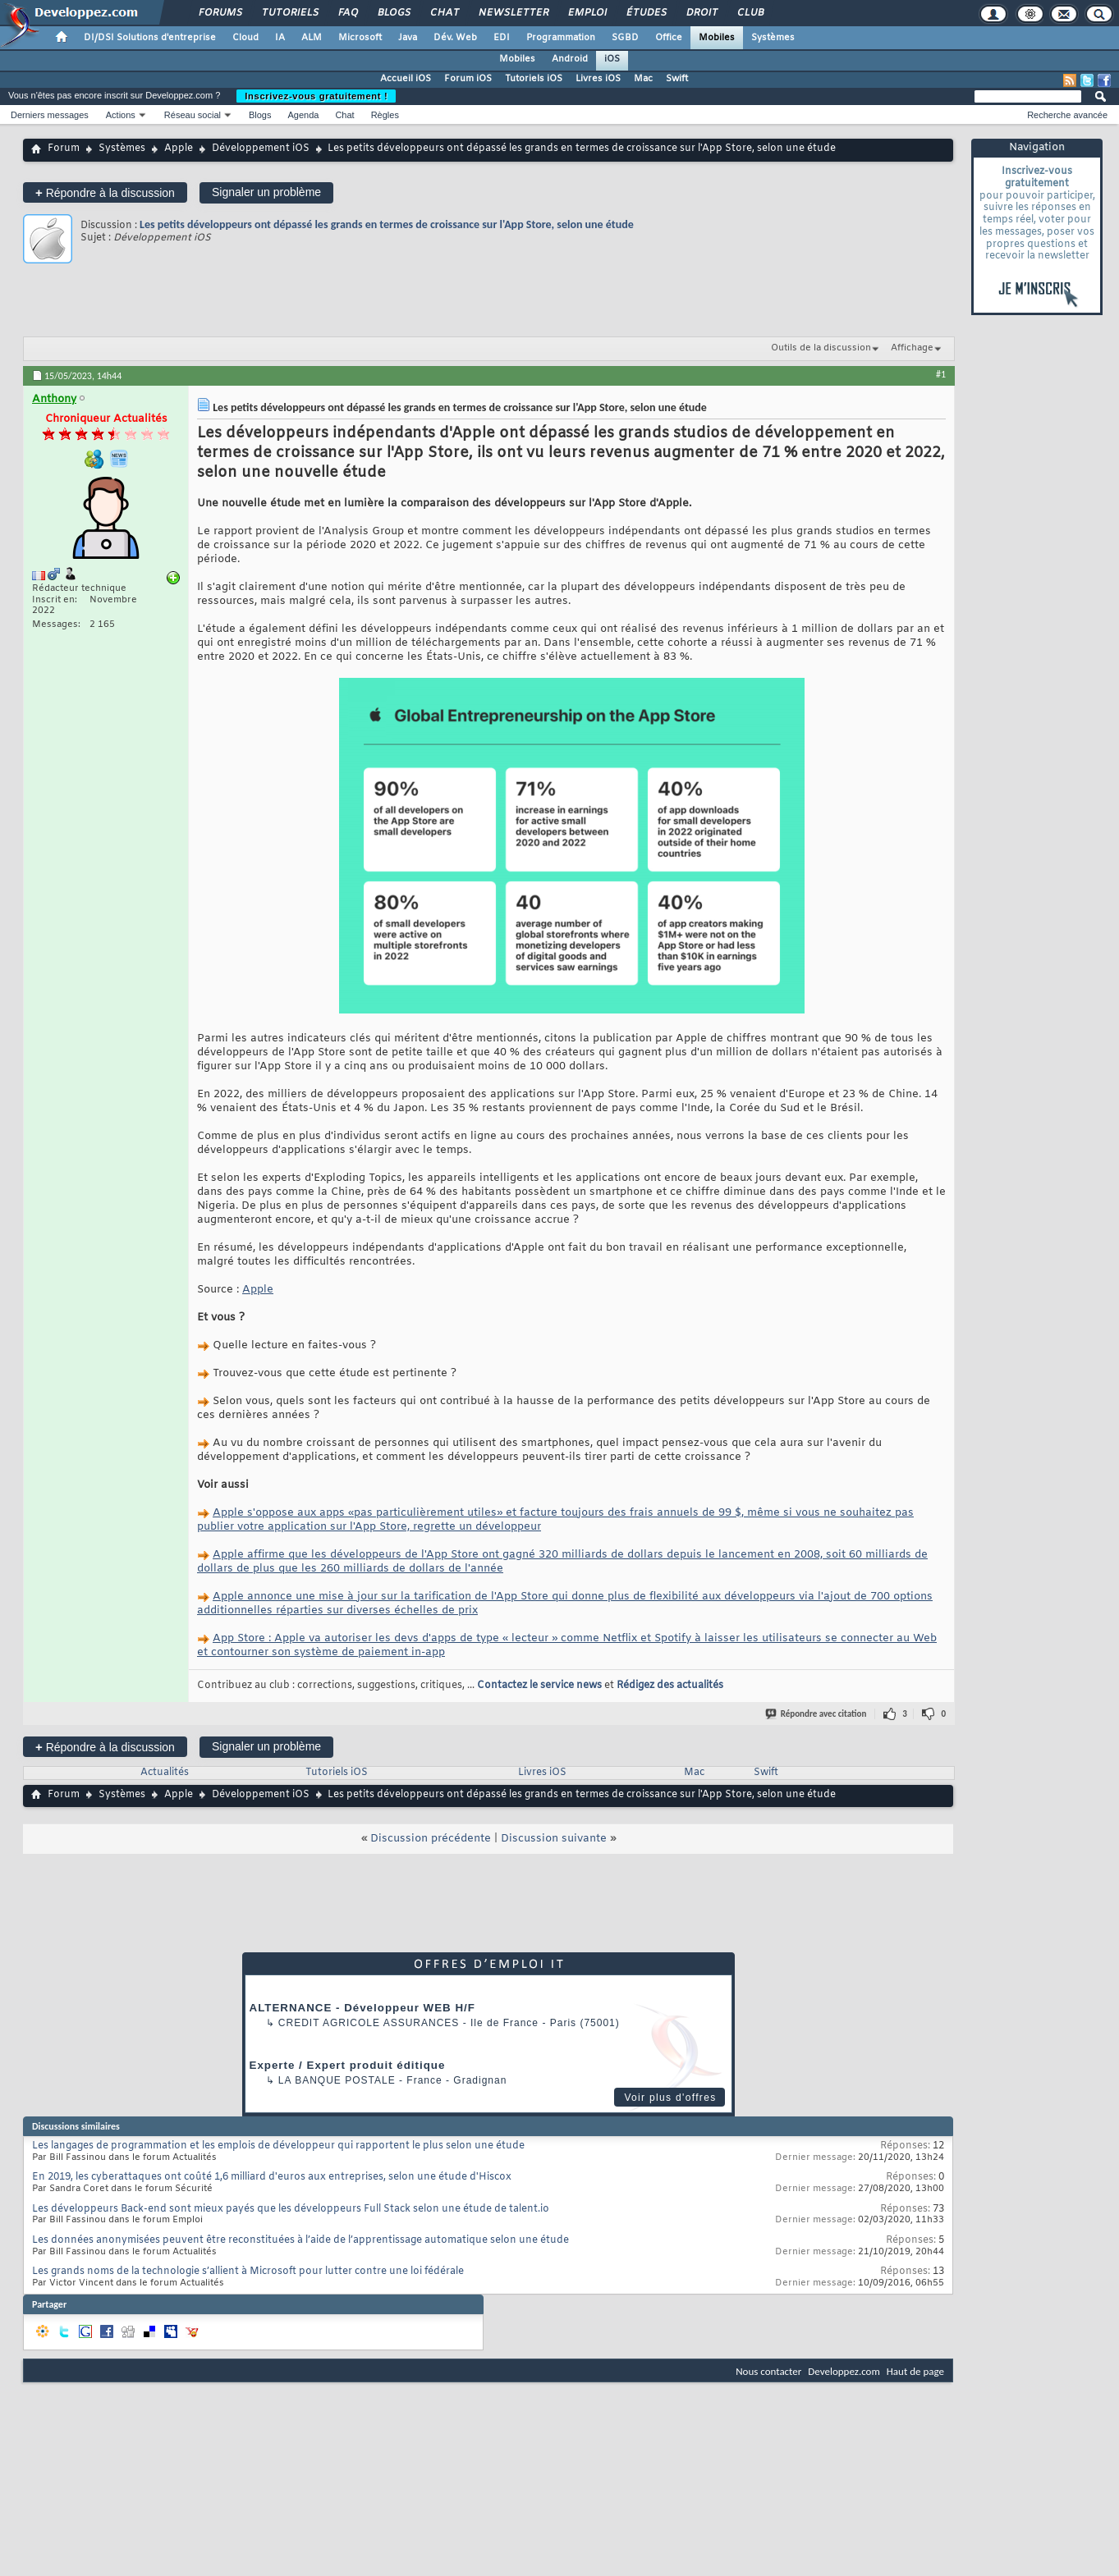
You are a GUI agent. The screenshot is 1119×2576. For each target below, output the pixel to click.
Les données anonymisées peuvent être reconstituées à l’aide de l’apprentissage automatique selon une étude (300, 2240)
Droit (701, 13)
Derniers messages (50, 115)
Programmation (560, 37)
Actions (120, 115)
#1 (941, 374)
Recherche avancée (1067, 115)
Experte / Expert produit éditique (348, 2065)
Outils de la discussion (821, 348)
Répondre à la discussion (105, 192)
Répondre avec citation (817, 1714)
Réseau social (192, 115)
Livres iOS (598, 79)
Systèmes (773, 37)
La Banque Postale (337, 2080)
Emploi (587, 13)
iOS (612, 59)
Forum (64, 148)
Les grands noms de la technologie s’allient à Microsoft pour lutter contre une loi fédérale (248, 2271)
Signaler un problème (266, 192)
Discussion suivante (554, 1839)
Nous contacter (768, 2371)
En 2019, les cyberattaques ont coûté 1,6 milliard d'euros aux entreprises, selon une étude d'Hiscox (271, 2177)
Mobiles (717, 37)
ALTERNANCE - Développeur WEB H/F (362, 2008)
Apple (178, 148)
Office (668, 37)
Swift (677, 79)
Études (645, 13)
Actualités (164, 1772)
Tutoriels (289, 13)
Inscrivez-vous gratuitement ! (316, 96)
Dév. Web (455, 37)
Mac (643, 79)
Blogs (393, 13)
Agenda (303, 115)
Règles (385, 115)
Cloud (245, 37)
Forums (219, 13)
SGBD (625, 37)
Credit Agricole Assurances (369, 2023)
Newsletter (512, 13)
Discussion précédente (430, 1839)
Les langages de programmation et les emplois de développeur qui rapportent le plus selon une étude (278, 2146)
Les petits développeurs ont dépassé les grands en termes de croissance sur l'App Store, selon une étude (387, 224)
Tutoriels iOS (533, 79)
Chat (444, 13)
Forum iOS (468, 79)
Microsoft (360, 37)
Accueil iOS (405, 79)
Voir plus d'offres (670, 2097)
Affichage (912, 348)
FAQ (347, 13)
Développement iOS (261, 148)
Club (749, 13)
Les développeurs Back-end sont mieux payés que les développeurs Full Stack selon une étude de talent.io (290, 2209)
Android (570, 59)
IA (280, 37)
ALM (311, 37)
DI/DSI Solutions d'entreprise (150, 37)
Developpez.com (844, 2371)
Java (407, 37)
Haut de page (915, 2371)
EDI (501, 37)
